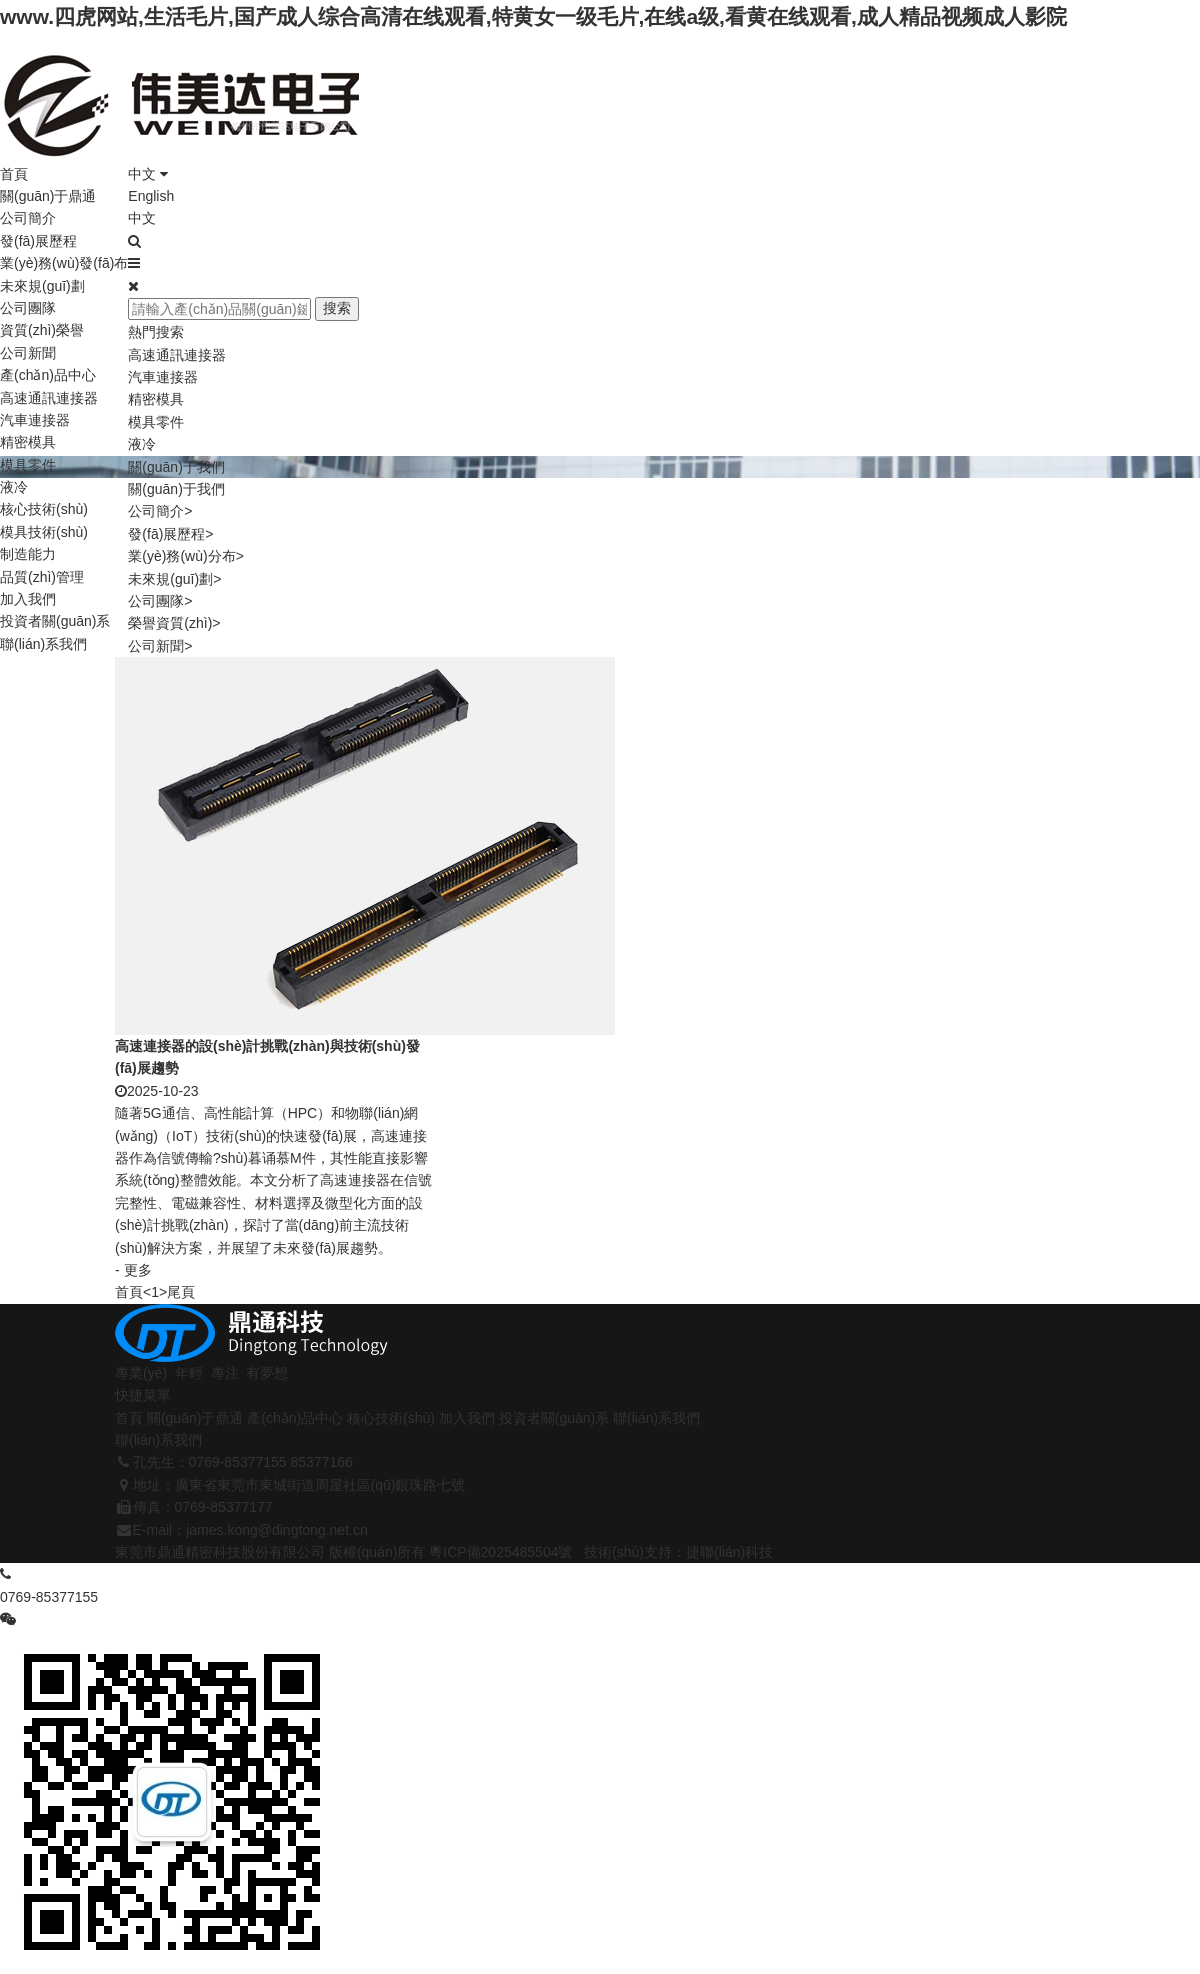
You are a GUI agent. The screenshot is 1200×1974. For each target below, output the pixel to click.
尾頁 (181, 1292)
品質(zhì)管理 (42, 577)
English (151, 196)
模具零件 (28, 465)
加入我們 (28, 599)
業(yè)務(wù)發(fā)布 (64, 263)
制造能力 (28, 554)
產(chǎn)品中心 (48, 375)
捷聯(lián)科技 (729, 1552)
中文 (148, 174)
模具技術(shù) (44, 532)
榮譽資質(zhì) (174, 623)
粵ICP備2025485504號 (500, 1552)
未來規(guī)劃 (42, 286)
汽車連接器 (35, 420)
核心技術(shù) (44, 509)
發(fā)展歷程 (38, 241)
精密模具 (28, 442)
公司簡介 (28, 218)
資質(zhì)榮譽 (42, 330)
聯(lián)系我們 (43, 644)
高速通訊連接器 (49, 398)
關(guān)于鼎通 (48, 196)
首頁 (14, 174)
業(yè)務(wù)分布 (186, 556)
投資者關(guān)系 (55, 621)
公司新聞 (28, 353)
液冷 (14, 487)
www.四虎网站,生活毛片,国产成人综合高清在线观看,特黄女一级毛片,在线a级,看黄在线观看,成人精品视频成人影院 (533, 16)
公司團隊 (28, 308)
